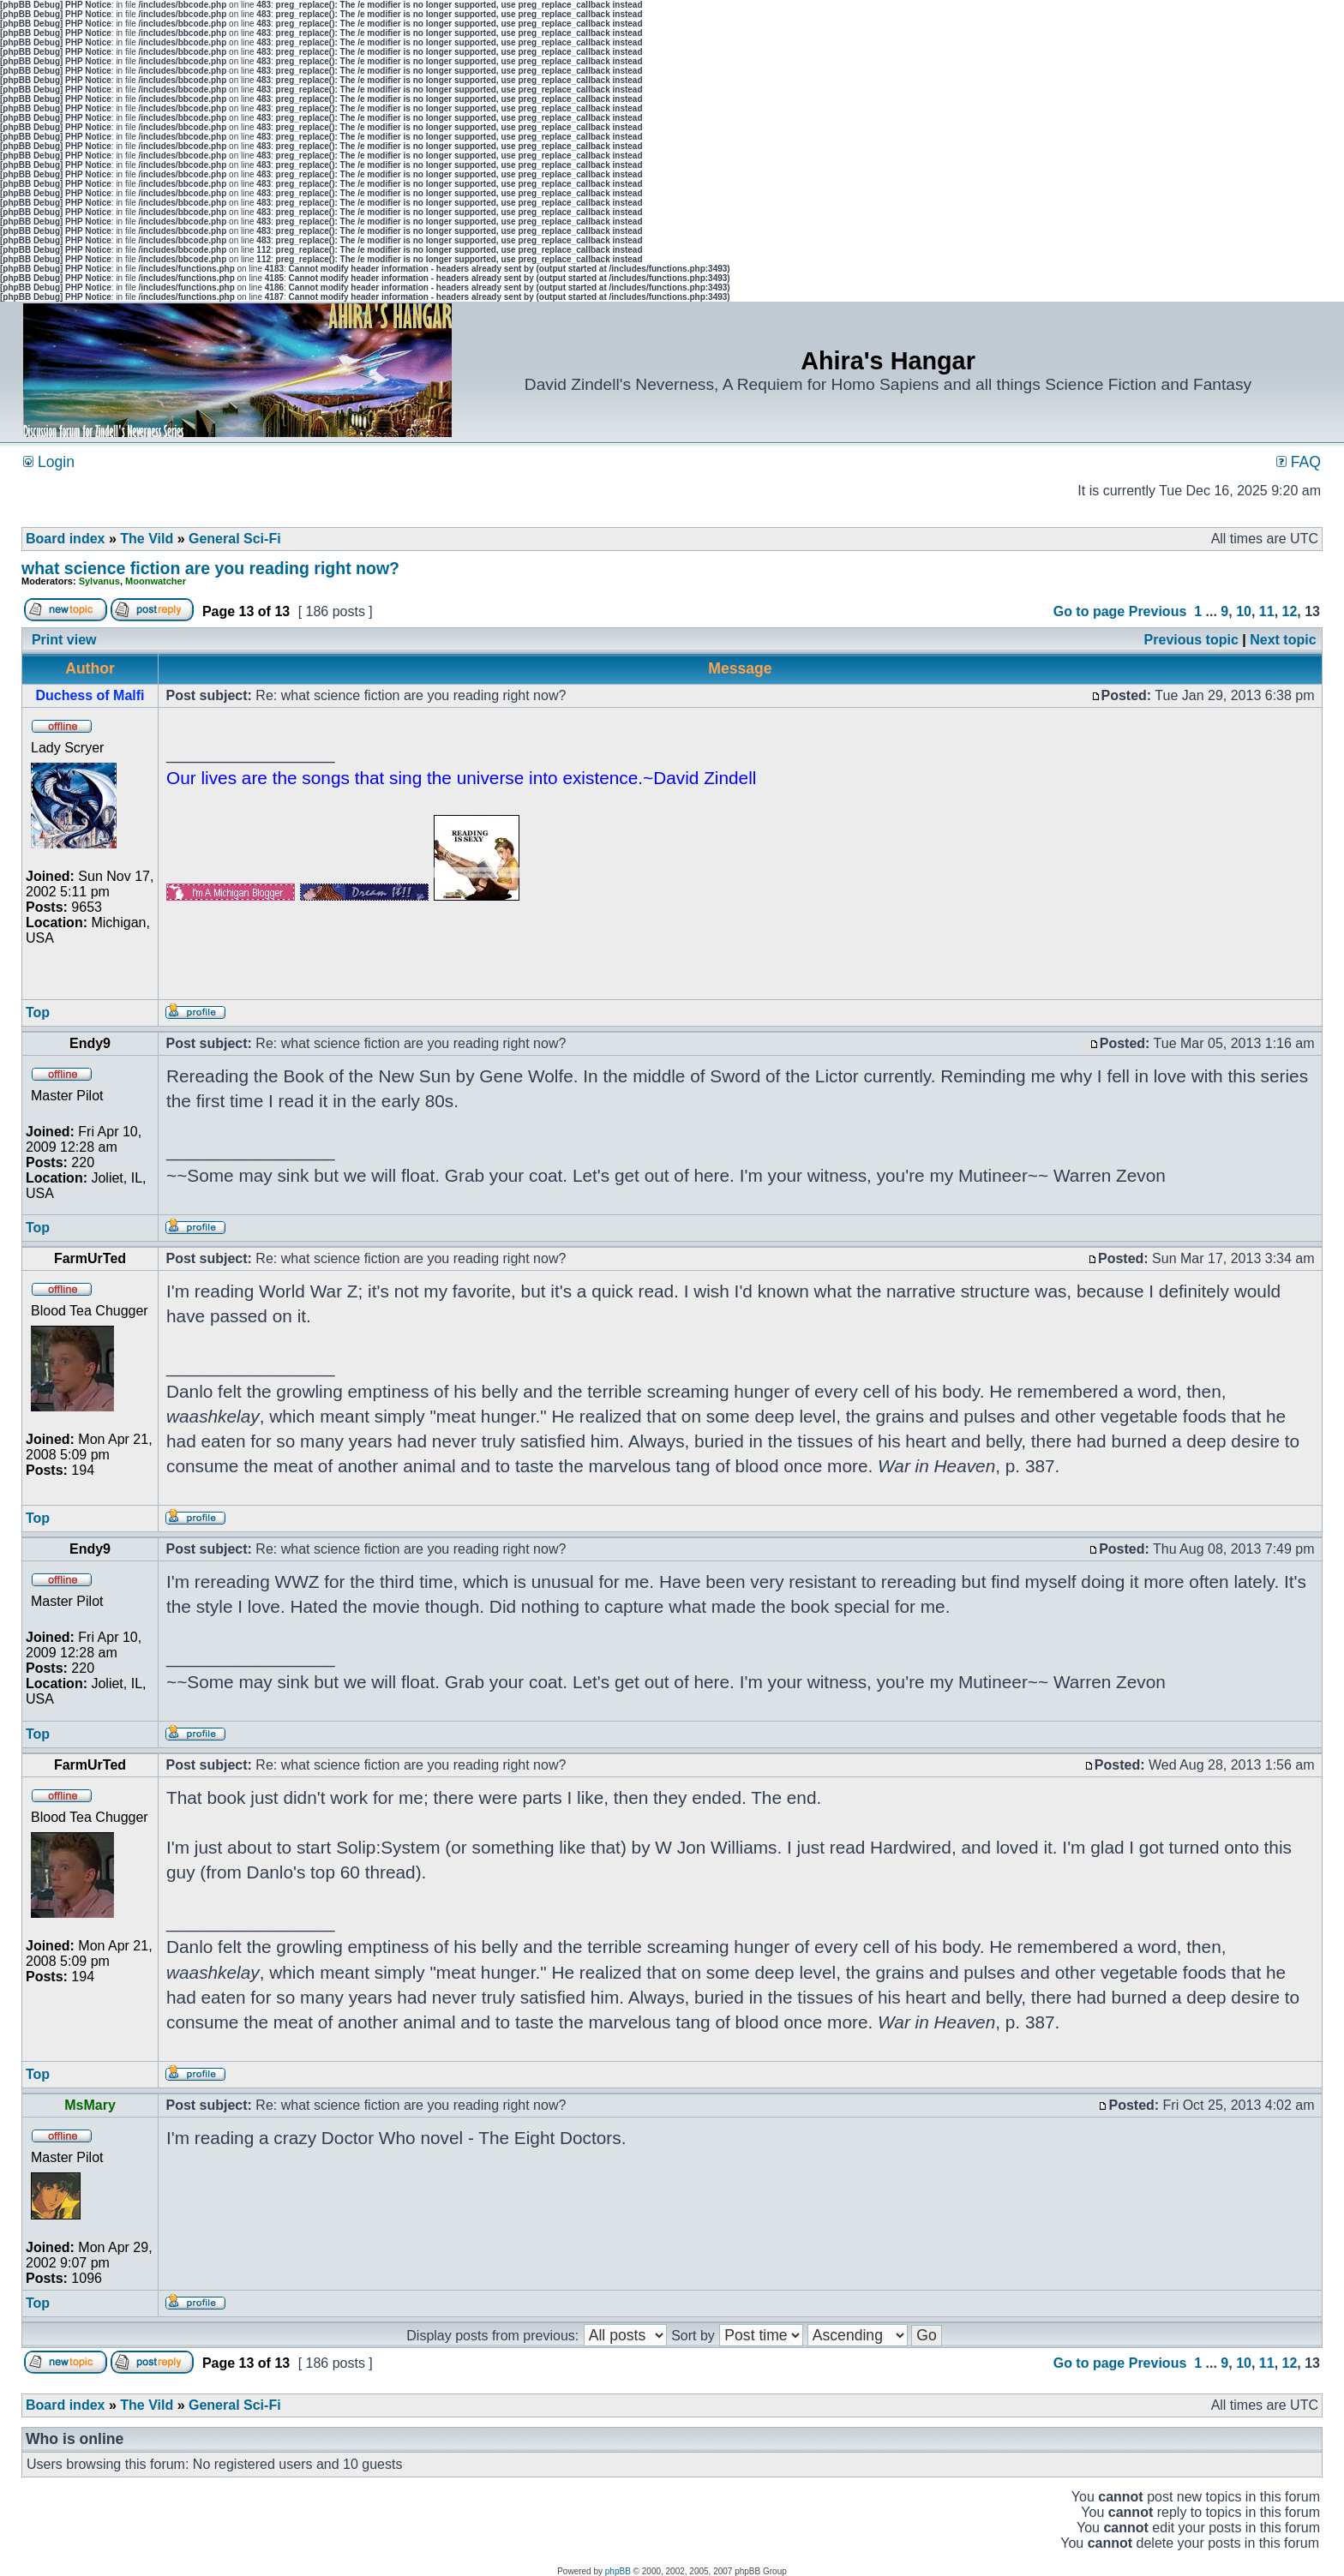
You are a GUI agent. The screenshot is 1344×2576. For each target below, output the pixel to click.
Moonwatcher (155, 581)
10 (1243, 611)
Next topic (1283, 639)
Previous (1158, 611)
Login (49, 461)
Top (38, 1012)
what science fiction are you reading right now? (210, 568)
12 (1290, 611)
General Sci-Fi (235, 538)
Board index (65, 538)
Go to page (1089, 611)
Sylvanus (99, 581)
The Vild (146, 538)
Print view (64, 639)
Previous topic (1191, 639)
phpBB (618, 2571)
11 (1267, 611)
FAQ (1298, 461)
